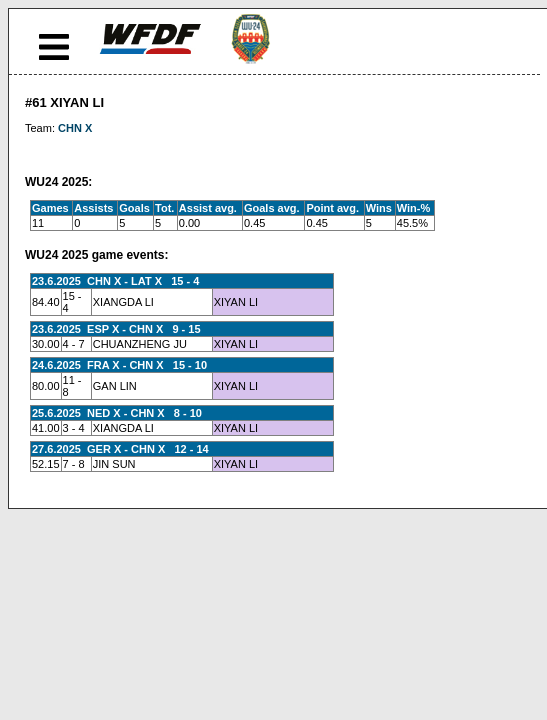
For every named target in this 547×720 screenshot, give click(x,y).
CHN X (75, 128)
